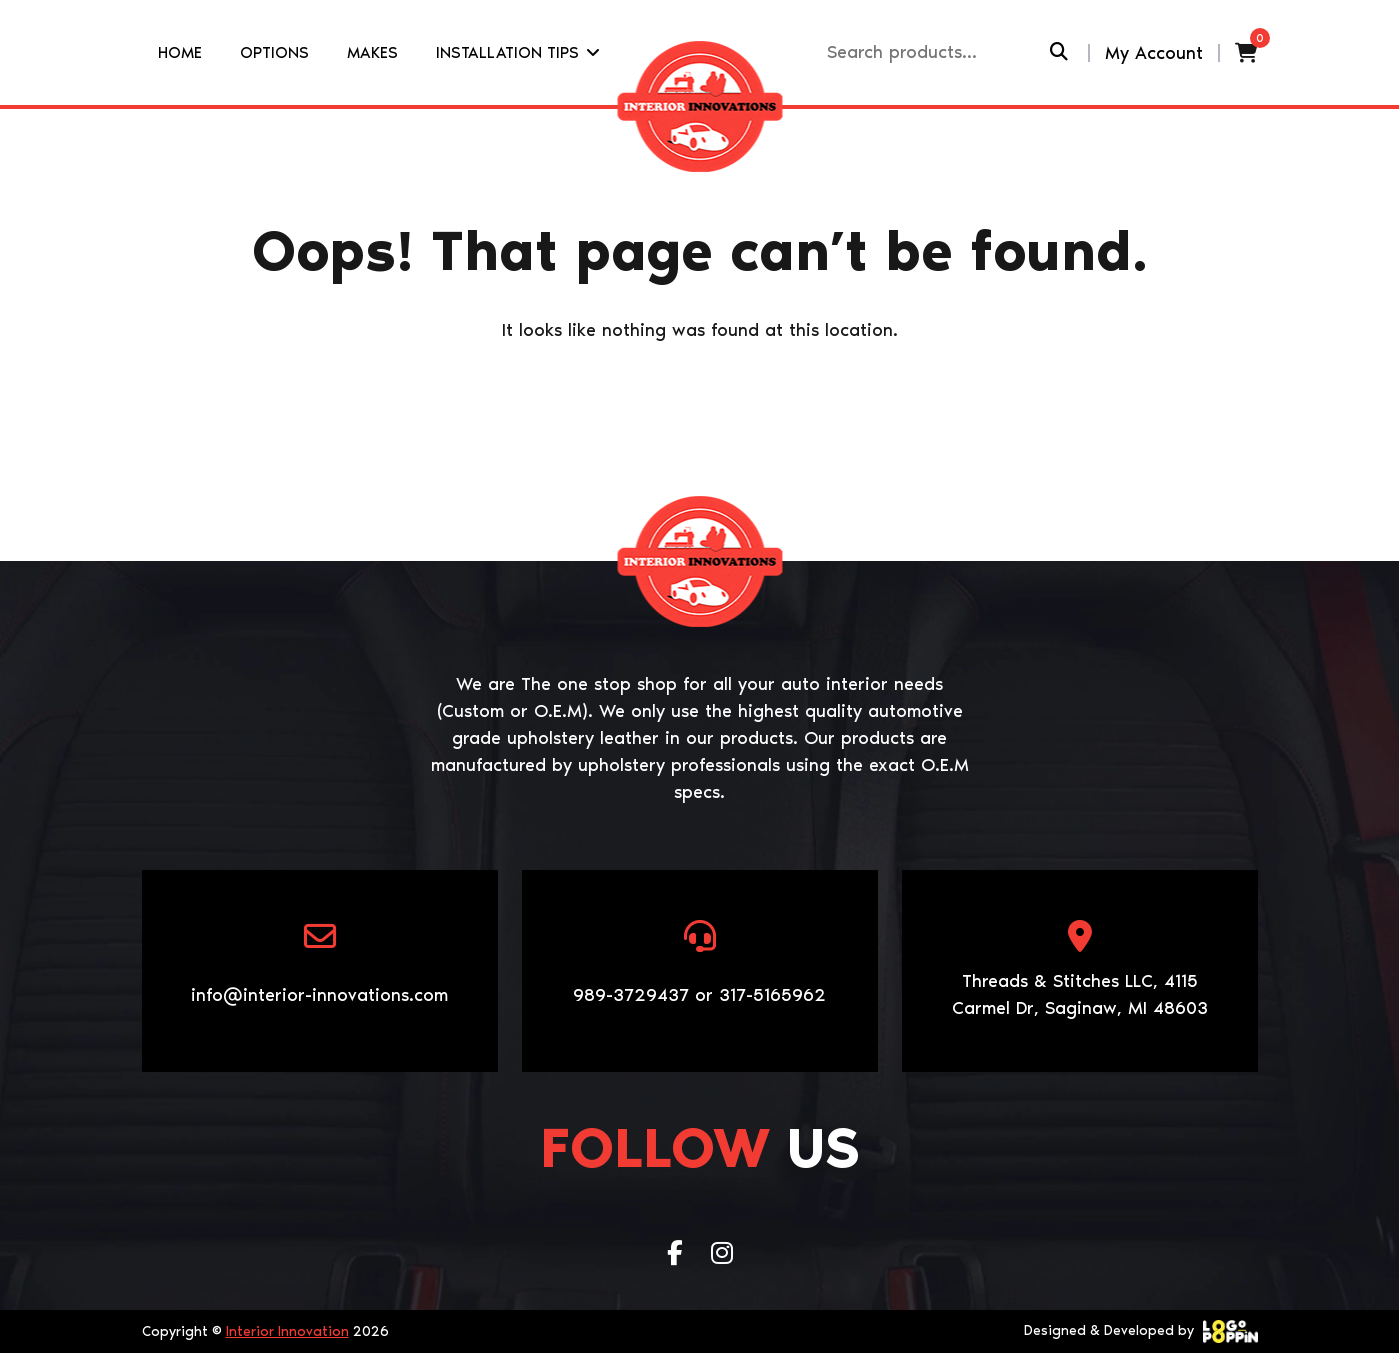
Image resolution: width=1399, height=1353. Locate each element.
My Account (1154, 53)
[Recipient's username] (936, 52)
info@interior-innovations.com (319, 995)
